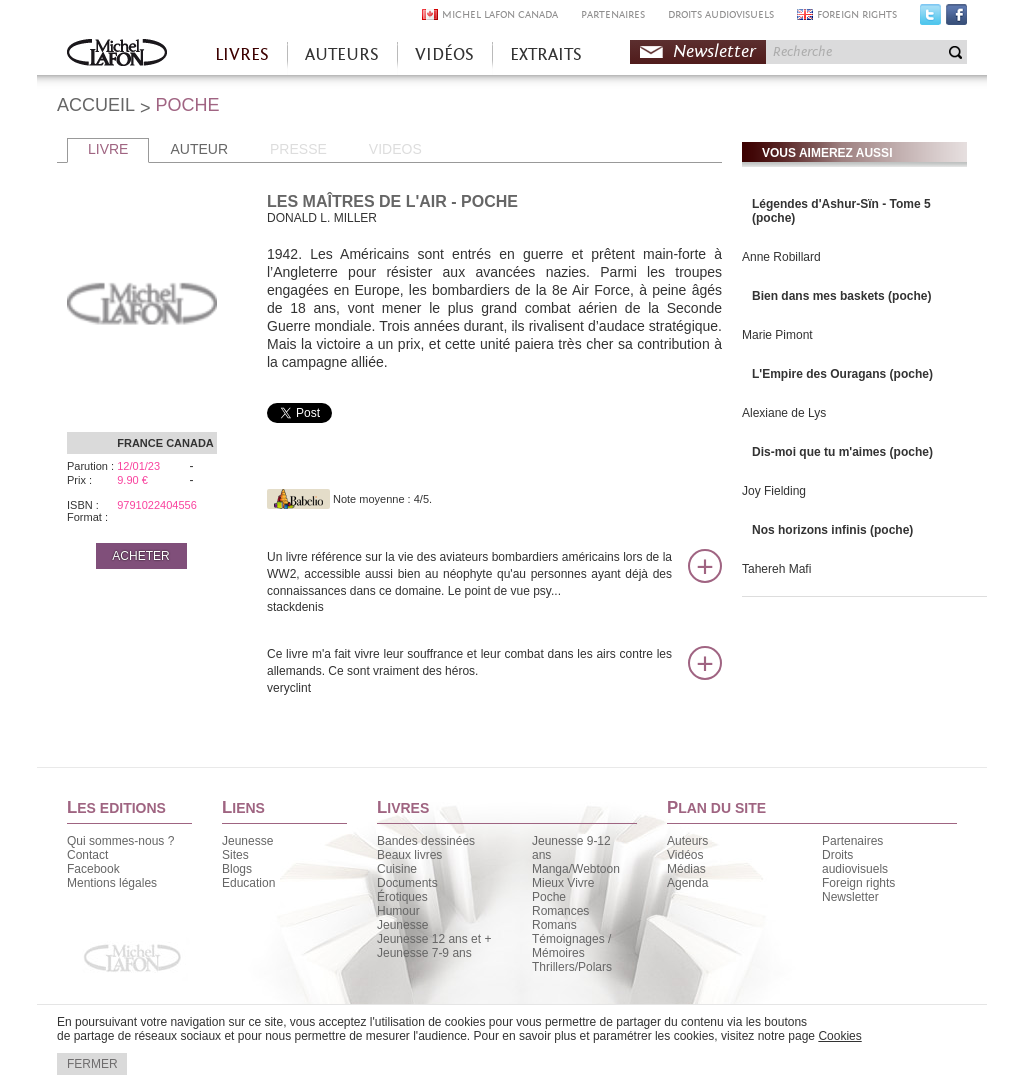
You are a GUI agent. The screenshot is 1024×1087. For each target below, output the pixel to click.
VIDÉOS (444, 54)
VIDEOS (395, 149)
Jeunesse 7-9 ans (424, 953)
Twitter (930, 19)
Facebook (956, 19)
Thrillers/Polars (572, 967)
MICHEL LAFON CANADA (500, 14)
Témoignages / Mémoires (571, 946)
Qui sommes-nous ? (120, 841)
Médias (686, 869)
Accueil (117, 54)
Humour (398, 911)
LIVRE (108, 149)
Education (248, 883)
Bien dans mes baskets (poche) (841, 296)
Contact (87, 855)
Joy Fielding (774, 491)
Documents (407, 883)
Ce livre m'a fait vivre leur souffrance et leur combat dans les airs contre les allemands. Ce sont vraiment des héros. (469, 671)
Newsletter (714, 51)
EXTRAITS (546, 54)
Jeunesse (247, 841)
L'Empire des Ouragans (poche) (842, 374)
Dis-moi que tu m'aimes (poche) (842, 452)
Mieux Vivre (563, 883)
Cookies (839, 1036)
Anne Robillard (781, 257)
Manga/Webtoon (576, 869)
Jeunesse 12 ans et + (434, 939)
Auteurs (687, 841)
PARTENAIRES (613, 14)
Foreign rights (858, 883)
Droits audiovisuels (855, 862)
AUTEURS (342, 54)
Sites (235, 855)
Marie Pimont (777, 335)
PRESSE (298, 149)
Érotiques (402, 897)
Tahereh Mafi (776, 569)
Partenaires (852, 841)
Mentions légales (112, 883)
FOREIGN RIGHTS (857, 14)
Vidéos (685, 855)
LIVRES (242, 54)
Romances (560, 911)
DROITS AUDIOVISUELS (721, 14)
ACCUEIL (96, 105)
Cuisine (397, 869)
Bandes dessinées (426, 841)
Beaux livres (409, 855)
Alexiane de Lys (784, 413)
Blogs (237, 869)
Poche (549, 897)
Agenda (687, 883)
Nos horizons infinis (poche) (832, 530)
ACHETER (140, 556)
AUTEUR (199, 149)
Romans (554, 925)
